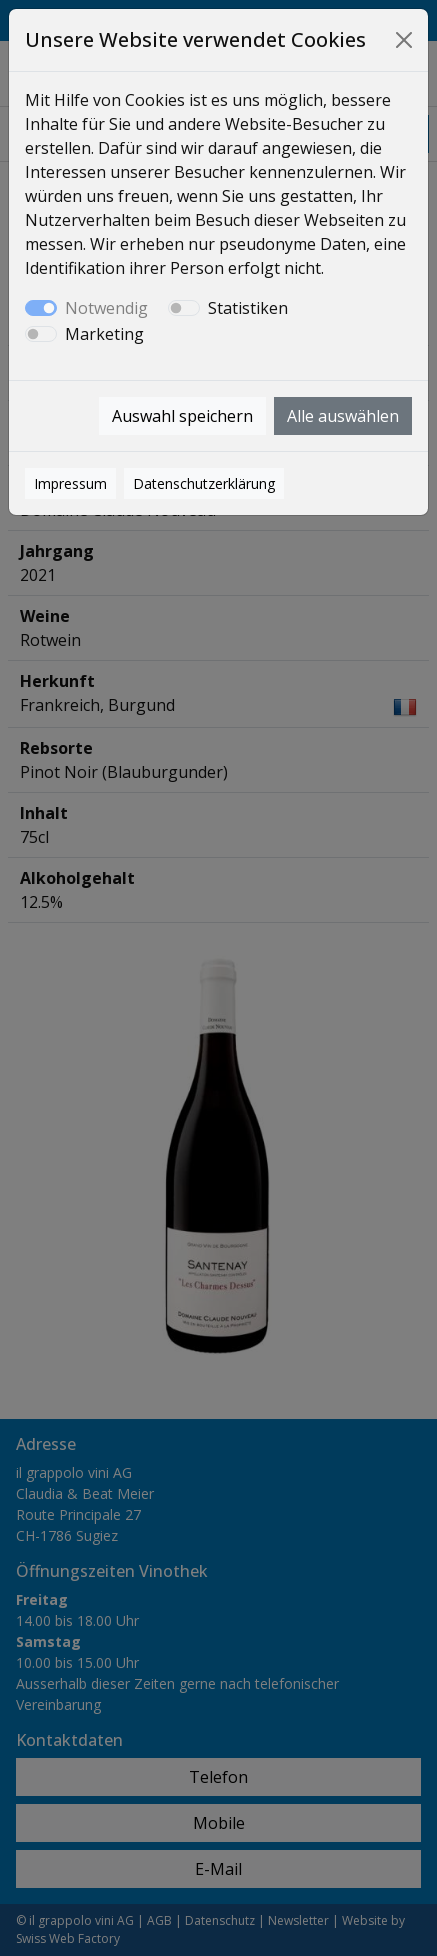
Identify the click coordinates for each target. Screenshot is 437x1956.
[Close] (404, 40)
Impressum (70, 483)
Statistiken (248, 308)
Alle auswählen (343, 416)
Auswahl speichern (182, 416)
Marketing (104, 334)
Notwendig (106, 308)
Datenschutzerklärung (204, 483)
